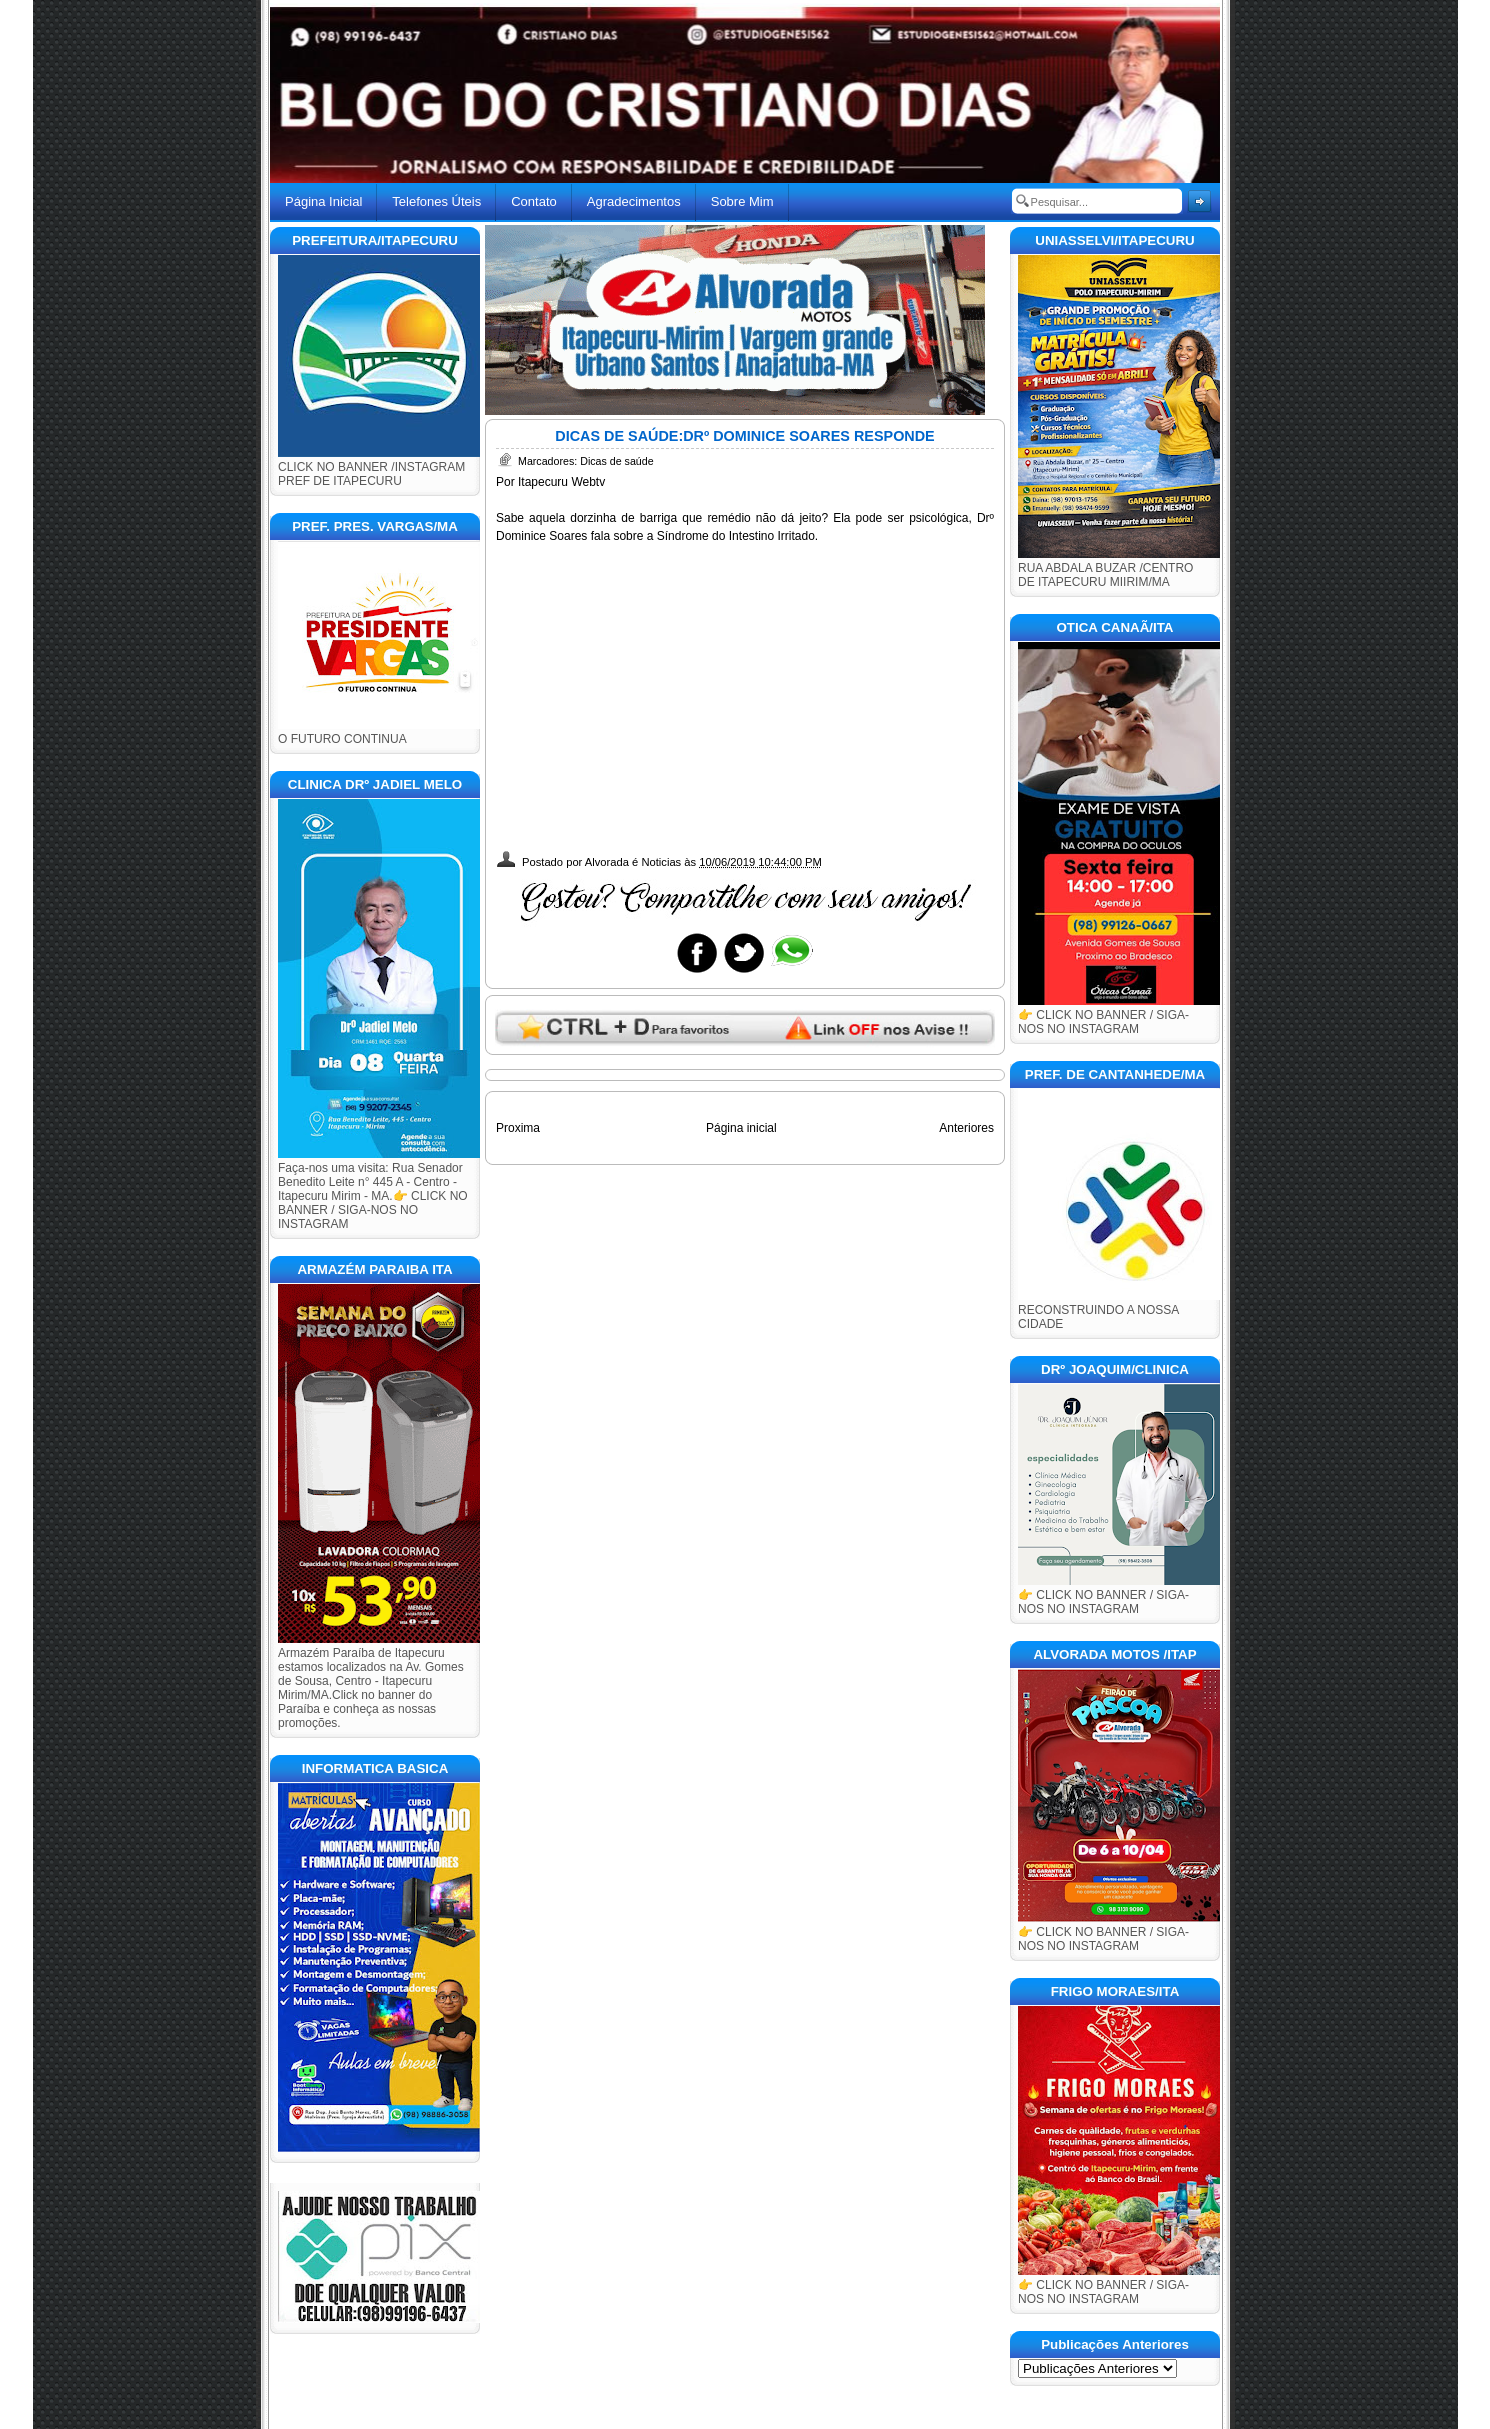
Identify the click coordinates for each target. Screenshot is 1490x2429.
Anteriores (966, 1128)
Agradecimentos (634, 201)
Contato (534, 201)
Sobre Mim (742, 201)
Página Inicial (323, 201)
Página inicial (741, 1128)
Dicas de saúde (616, 461)
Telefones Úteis (436, 201)
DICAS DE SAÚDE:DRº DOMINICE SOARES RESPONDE (744, 436)
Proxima (518, 1128)
